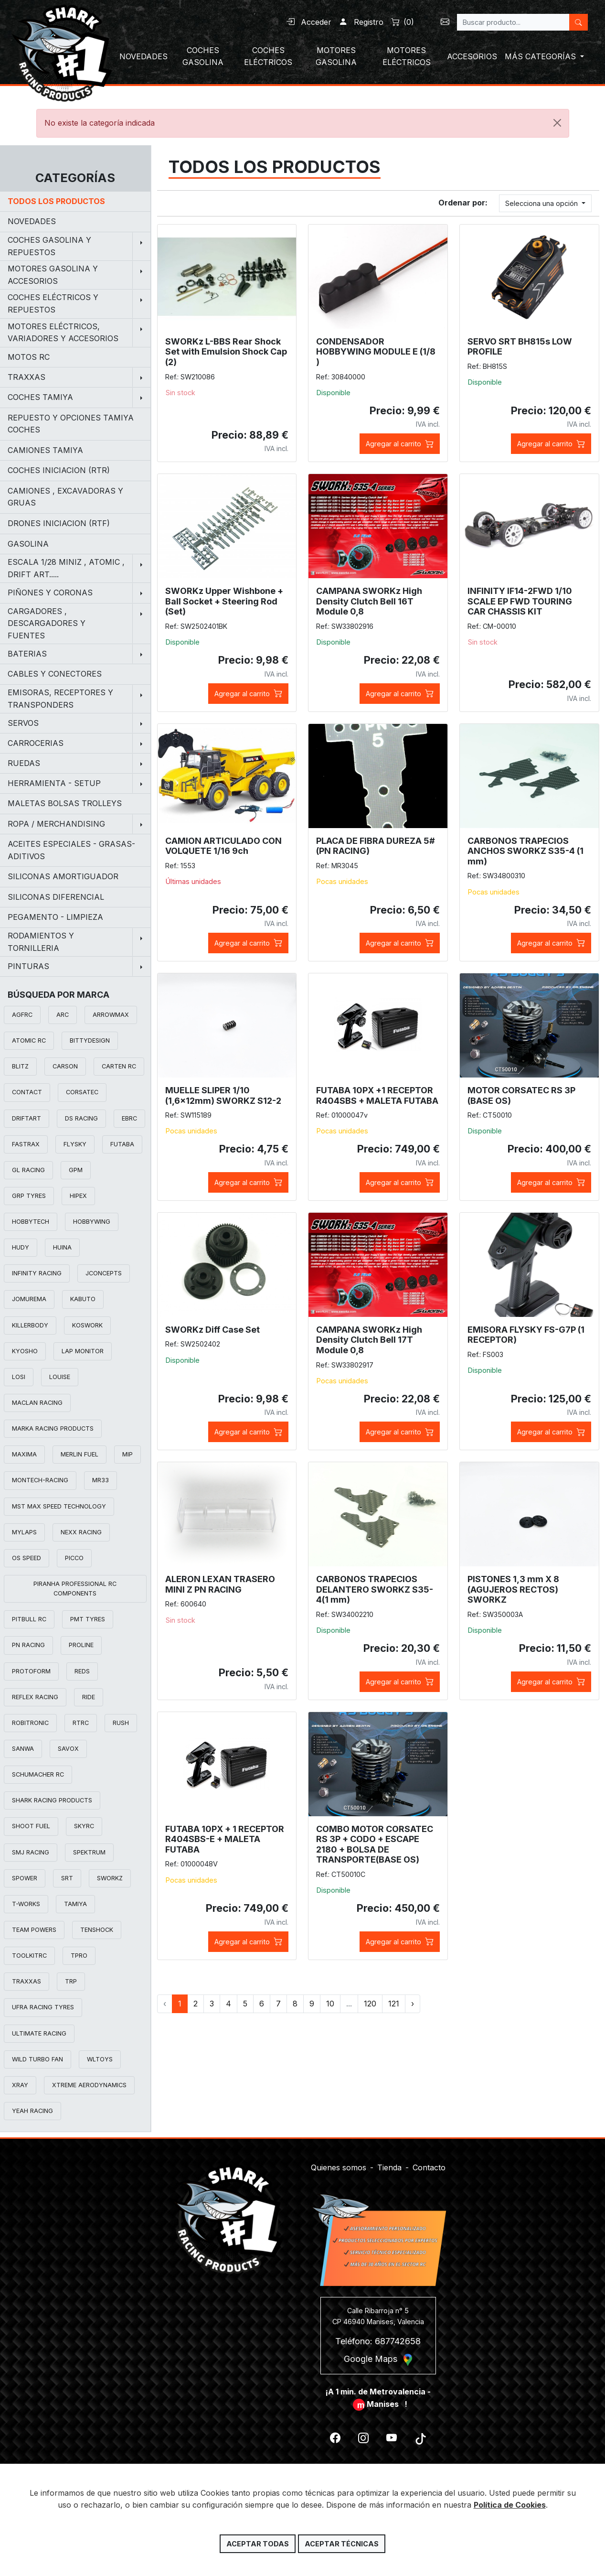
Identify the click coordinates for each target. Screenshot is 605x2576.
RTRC (81, 1722)
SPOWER (24, 1878)
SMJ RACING (30, 1852)
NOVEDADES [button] (143, 56)
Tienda (389, 2162)
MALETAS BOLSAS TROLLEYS (65, 803)
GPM (76, 1170)
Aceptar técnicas (342, 2544)
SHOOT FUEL (31, 1826)
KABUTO (83, 1299)
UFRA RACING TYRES (43, 2007)
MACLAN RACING (37, 1402)
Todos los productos (56, 201)
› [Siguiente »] (412, 2003)
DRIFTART (26, 1118)
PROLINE (81, 1645)
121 (393, 2003)
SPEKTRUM (89, 1852)
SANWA (23, 1748)
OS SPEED (26, 1558)
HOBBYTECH (30, 1221)
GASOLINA (28, 544)
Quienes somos (338, 2162)
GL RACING (28, 1170)
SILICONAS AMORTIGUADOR (63, 876)
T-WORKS (26, 1904)
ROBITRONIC (30, 1722)
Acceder (308, 22)
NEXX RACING (81, 1532)
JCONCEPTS (103, 1273)
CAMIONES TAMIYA (45, 450)
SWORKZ (110, 1878)
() (402, 22)
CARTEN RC (119, 1066)
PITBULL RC (29, 1619)
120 (370, 2003)
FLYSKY (75, 1144)
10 (330, 2003)
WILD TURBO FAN (37, 2059)
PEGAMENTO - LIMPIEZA (55, 917)
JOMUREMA (29, 1299)
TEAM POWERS (34, 1929)
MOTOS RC (29, 357)
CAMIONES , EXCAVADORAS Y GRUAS (65, 497)
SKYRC (84, 1826)
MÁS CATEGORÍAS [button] (541, 56)
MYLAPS (24, 1532)
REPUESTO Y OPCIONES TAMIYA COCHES (71, 424)
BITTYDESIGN (90, 1040)
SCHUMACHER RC (38, 1774)
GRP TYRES (29, 1195)
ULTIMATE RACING (39, 2033)
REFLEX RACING (35, 1697)
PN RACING (28, 1645)
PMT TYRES (87, 1619)
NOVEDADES (32, 221)
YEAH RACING (32, 2110)
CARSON (65, 1066)
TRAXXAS (26, 1981)
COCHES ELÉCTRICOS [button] (268, 56)
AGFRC (22, 1014)
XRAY (20, 2085)
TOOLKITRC (29, 1955)
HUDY (20, 1247)
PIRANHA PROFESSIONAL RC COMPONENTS (75, 1588)
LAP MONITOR (83, 1351)
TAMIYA (75, 1904)
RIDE (88, 1697)
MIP (127, 1454)
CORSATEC (82, 1092)
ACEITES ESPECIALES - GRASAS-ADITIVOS (71, 850)
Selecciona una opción (542, 203)
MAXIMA (24, 1454)
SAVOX (68, 1748)
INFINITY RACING (37, 1273)
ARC (62, 1014)
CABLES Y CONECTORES (55, 674)
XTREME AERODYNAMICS (89, 2085)
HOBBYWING (91, 1221)
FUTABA (122, 1144)
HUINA (62, 1247)
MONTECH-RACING (40, 1480)
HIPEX (78, 1195)
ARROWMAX (111, 1014)
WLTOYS (100, 2059)
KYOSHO (25, 1351)
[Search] (513, 22)
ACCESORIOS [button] (472, 56)
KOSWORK (87, 1325)
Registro (361, 22)
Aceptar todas (257, 2544)
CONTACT (27, 1092)
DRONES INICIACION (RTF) (59, 523)
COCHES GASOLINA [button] (202, 56)
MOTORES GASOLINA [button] (336, 56)
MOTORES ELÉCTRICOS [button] (406, 56)
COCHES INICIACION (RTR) (59, 470)
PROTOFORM (31, 1671)
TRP (71, 1981)
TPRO (79, 1955)
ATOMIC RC (29, 1040)
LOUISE (59, 1376)
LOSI (18, 1376)
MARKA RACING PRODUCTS (53, 1428)
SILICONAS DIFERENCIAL (56, 897)
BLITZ (20, 1066)
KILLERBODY (30, 1325)
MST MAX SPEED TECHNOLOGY (59, 1506)
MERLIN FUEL (79, 1454)
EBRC (129, 1118)
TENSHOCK (96, 1929)
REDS (82, 1671)
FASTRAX (26, 1144)
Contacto (429, 2162)
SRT (67, 1878)
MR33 (100, 1480)
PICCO (74, 1558)
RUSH (121, 1722)
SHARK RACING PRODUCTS (52, 1800)
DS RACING (81, 1118)
